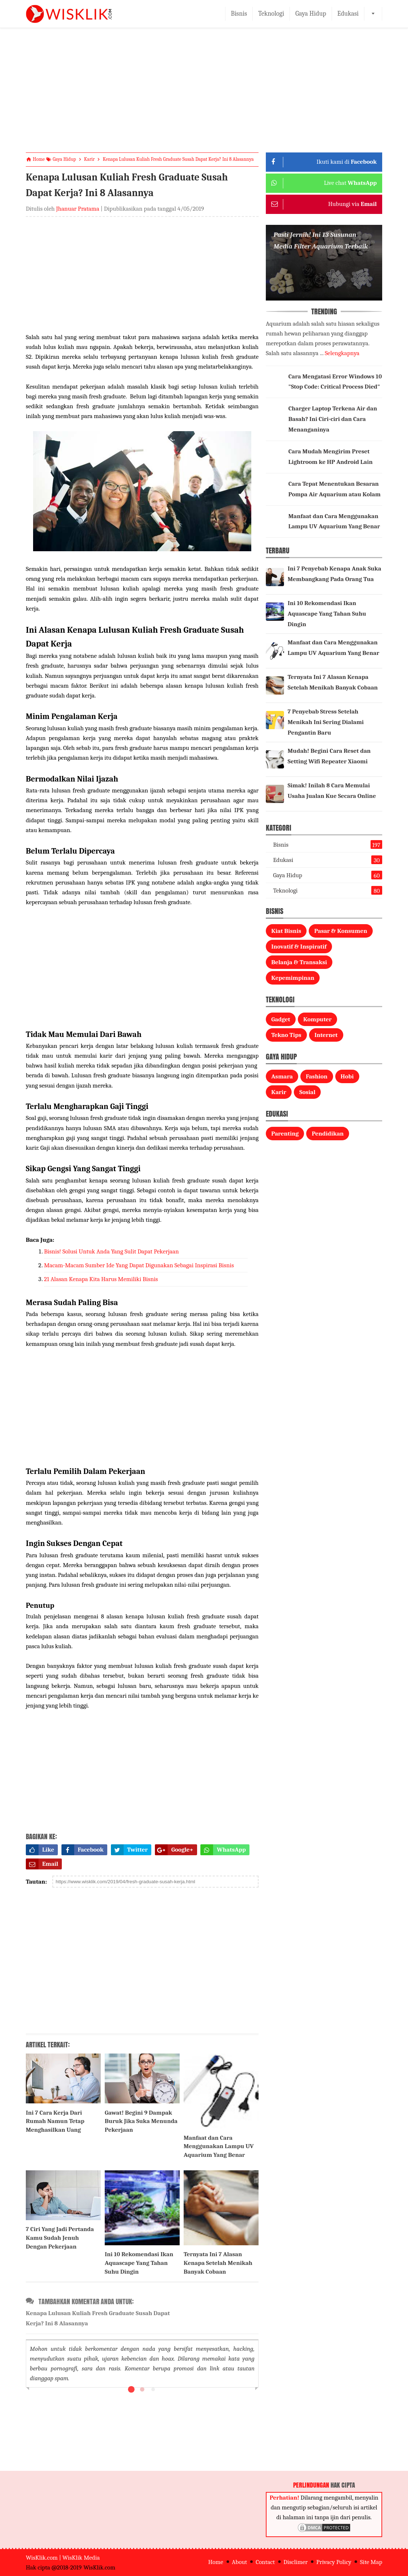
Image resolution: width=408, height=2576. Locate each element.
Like (40, 1849)
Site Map (371, 2562)
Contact (265, 2562)
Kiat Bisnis (286, 930)
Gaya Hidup (310, 13)
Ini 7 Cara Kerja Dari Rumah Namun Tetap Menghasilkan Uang (55, 2121)
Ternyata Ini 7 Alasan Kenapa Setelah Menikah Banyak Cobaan (218, 2263)
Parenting (285, 1133)
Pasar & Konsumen (340, 930)
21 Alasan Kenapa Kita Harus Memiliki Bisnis (101, 1279)
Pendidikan (328, 1133)
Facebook (82, 1849)
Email (42, 1863)
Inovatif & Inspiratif (299, 946)
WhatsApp (223, 1849)
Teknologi (271, 13)
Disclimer (296, 2562)
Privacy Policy (333, 2562)
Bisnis (239, 13)
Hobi (347, 1076)
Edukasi (348, 13)
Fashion (317, 1076)
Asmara (282, 1076)
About (239, 2562)
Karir (278, 1092)
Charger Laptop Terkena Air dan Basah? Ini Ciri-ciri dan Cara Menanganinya (332, 419)
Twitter (129, 1849)
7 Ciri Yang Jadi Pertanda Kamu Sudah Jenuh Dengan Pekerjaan (60, 2238)
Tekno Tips (286, 1034)
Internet (326, 1034)
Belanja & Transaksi (299, 962)
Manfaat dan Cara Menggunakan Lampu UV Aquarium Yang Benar (219, 2146)
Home (215, 2562)
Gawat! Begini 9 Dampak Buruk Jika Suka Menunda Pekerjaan (141, 2121)
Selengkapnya (342, 353)
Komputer (317, 1019)
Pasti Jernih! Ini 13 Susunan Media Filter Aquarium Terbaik (320, 240)
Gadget (280, 1019)
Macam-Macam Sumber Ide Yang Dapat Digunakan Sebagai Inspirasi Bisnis (139, 1265)
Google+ (174, 1849)
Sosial (307, 1092)
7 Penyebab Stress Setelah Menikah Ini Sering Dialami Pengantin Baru (326, 722)
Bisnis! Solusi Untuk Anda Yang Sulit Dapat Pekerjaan (111, 1251)
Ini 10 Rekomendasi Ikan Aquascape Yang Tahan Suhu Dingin (139, 2263)
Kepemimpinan (292, 977)
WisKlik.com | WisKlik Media (63, 2557)
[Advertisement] (204, 96)
